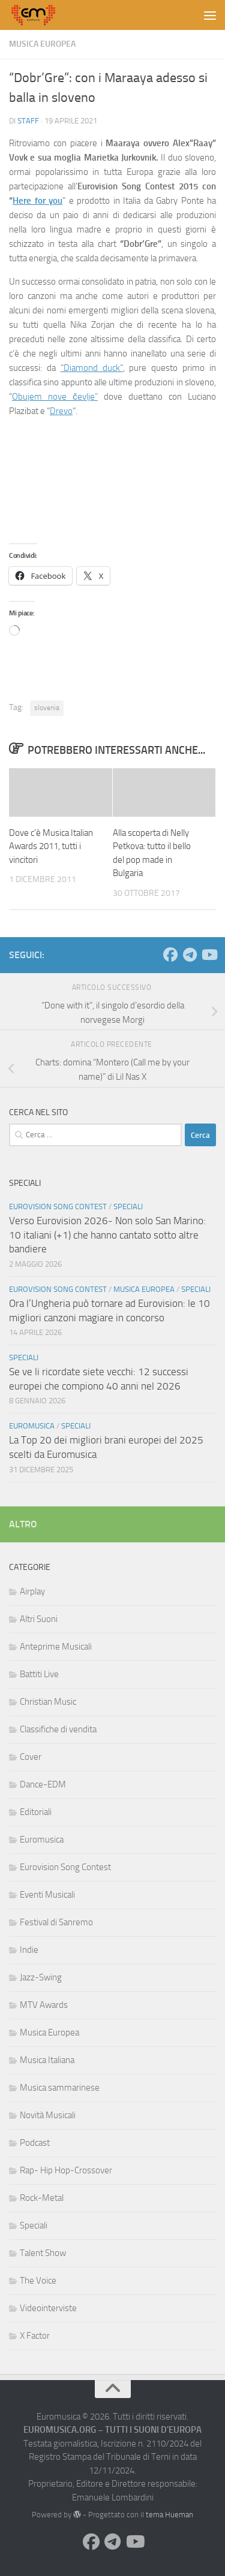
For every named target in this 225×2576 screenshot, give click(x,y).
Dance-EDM (43, 1784)
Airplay (32, 1591)
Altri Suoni (39, 1619)
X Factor (35, 2335)
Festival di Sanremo (56, 1922)
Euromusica (32, 1425)
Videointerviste (48, 2308)
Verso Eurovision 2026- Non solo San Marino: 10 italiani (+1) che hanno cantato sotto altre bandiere (107, 1235)
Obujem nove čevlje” (55, 396)
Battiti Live (39, 1674)
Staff (28, 120)
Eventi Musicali (47, 1894)
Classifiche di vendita (58, 1729)
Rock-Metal (42, 2198)
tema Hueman (169, 2514)
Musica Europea (42, 44)
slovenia (46, 707)
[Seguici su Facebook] (170, 954)
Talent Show (43, 2253)
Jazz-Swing (41, 1977)
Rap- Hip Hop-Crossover (66, 2170)
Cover (30, 1756)
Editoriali (36, 1812)
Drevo (61, 411)
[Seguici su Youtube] (209, 954)
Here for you (37, 200)
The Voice (38, 2280)
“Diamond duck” (92, 368)
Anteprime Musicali (56, 1646)
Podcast (35, 2142)
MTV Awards (44, 2005)
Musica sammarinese (60, 2087)
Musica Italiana (47, 2060)
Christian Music (48, 1701)
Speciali (128, 1206)
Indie (29, 1949)
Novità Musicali (48, 2115)
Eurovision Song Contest (58, 1206)
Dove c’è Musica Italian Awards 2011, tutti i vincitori (51, 846)
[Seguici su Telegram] (189, 954)
